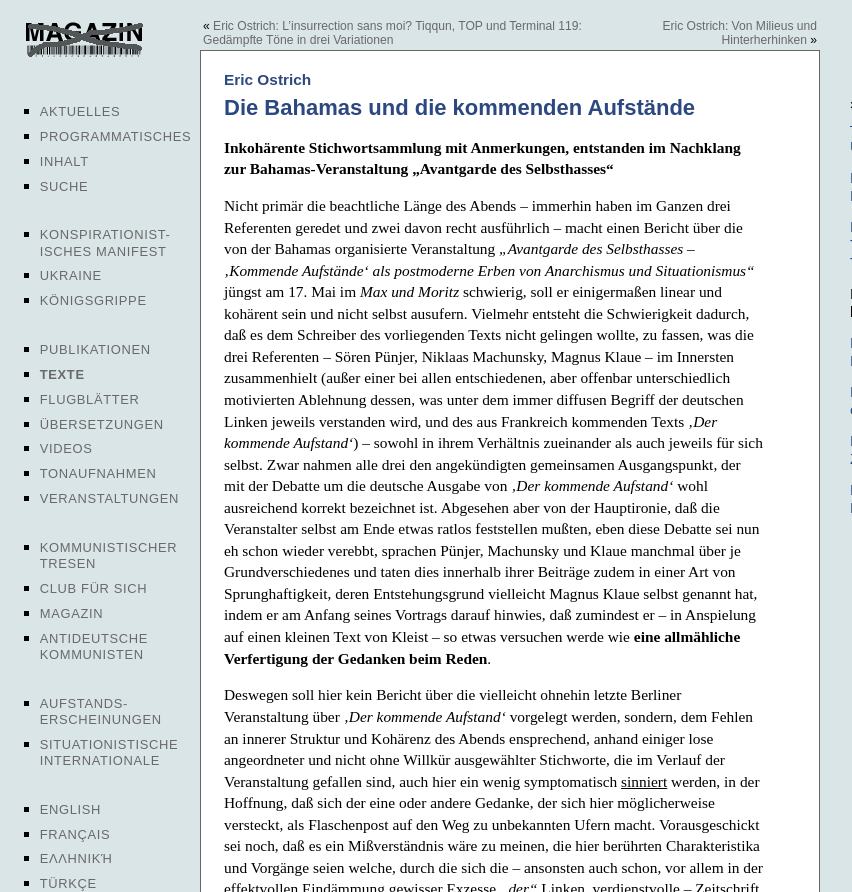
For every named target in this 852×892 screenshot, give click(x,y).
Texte (62, 374)
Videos (66, 448)
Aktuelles (80, 111)
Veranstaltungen (109, 498)
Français (75, 834)
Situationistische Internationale (109, 752)
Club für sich (94, 588)
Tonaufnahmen (98, 473)
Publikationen (95, 349)
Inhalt (64, 161)
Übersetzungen (102, 424)
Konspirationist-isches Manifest (105, 242)
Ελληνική (76, 858)
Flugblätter (90, 399)
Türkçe (68, 883)
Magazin (71, 613)
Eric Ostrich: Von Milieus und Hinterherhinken (739, 33)
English (70, 809)
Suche (64, 186)
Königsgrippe (93, 300)
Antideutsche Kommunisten (94, 646)
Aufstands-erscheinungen (101, 711)
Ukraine (71, 275)
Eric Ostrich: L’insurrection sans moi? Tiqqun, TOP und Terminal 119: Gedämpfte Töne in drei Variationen (392, 33)
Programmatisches (116, 136)
